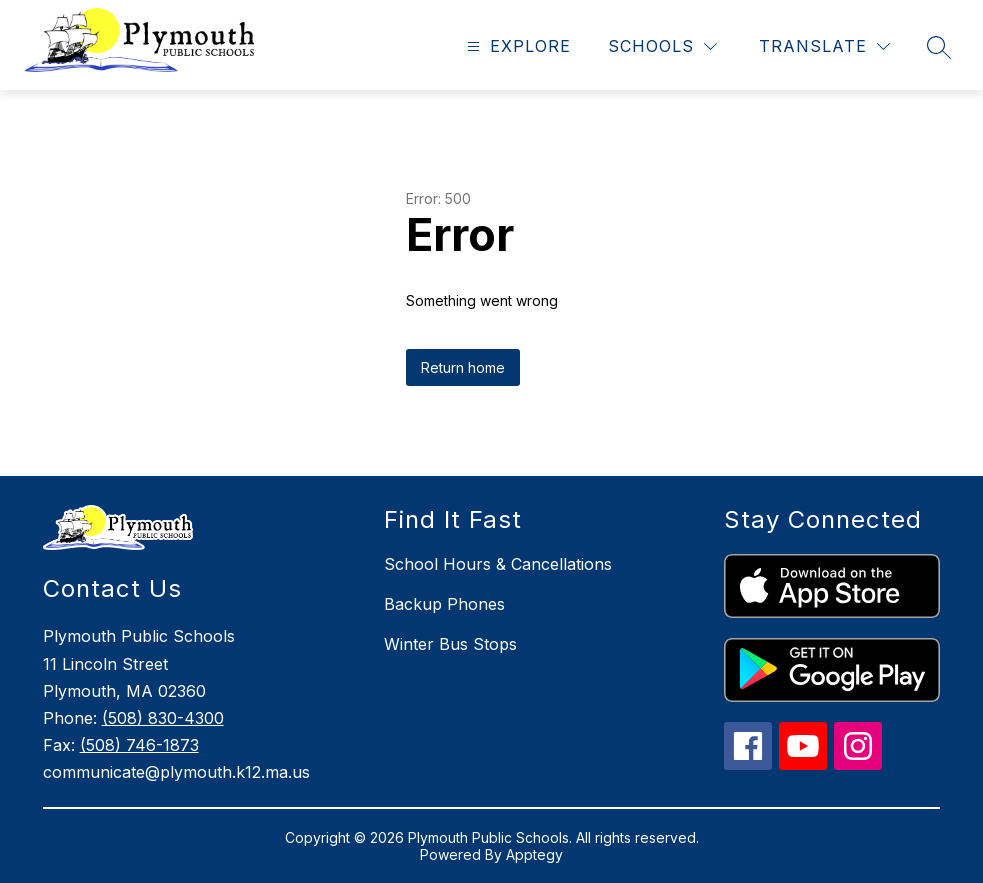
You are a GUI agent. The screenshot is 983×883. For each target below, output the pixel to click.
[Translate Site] (824, 46)
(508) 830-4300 (163, 718)
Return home (463, 367)
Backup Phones (444, 604)
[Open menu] (516, 46)
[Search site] (939, 47)
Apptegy (534, 854)
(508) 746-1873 (139, 745)
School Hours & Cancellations (498, 564)
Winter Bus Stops (450, 644)
